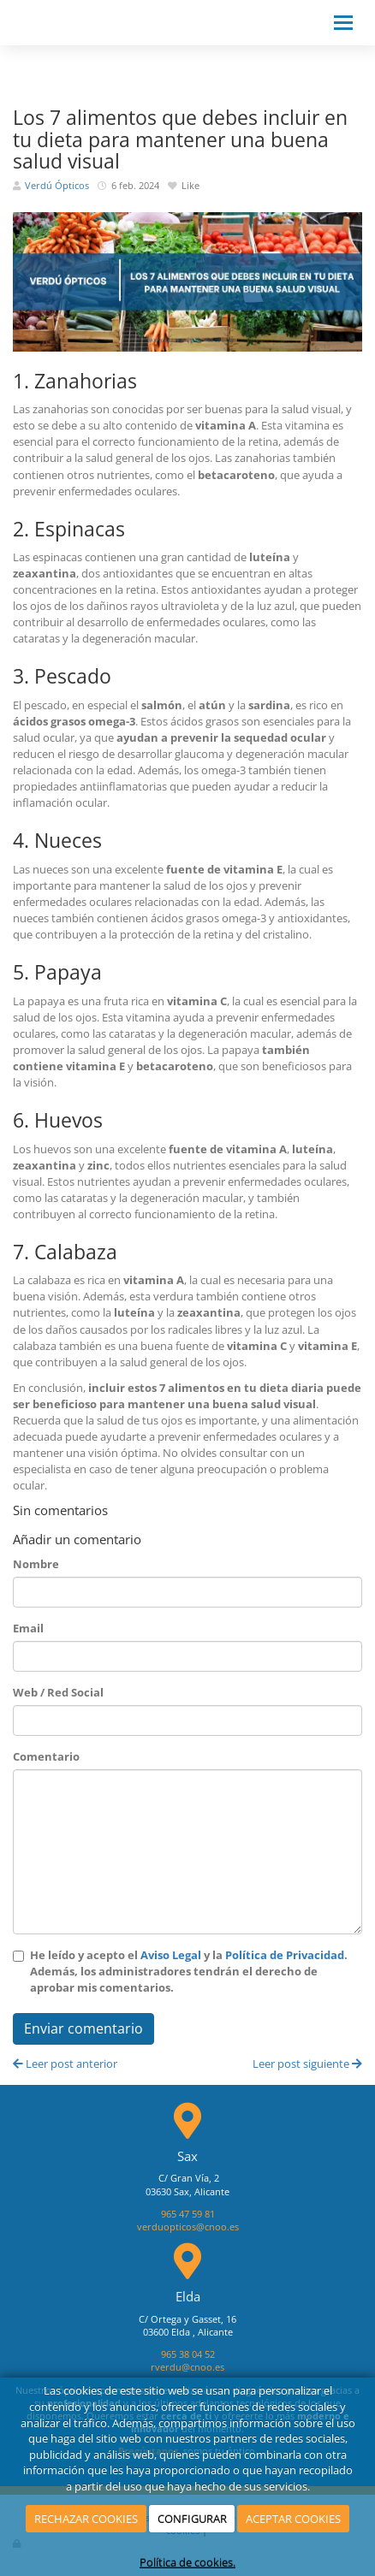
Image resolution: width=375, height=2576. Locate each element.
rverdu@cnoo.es (187, 2367)
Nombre (36, 1564)
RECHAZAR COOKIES (86, 2518)
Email (28, 1628)
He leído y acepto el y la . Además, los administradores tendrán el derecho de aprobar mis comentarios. (189, 1971)
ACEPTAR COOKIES (293, 2518)
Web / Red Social (58, 1692)
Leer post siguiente (307, 2063)
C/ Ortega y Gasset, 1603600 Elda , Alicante (187, 2325)
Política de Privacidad (284, 1955)
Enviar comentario (83, 2028)
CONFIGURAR (192, 2518)
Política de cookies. (187, 2562)
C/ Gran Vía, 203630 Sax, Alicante (187, 2184)
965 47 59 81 (188, 2214)
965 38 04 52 (188, 2354)
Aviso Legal (170, 1955)
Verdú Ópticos (57, 186)
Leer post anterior (65, 2063)
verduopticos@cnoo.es (188, 2227)
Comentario (46, 1756)
